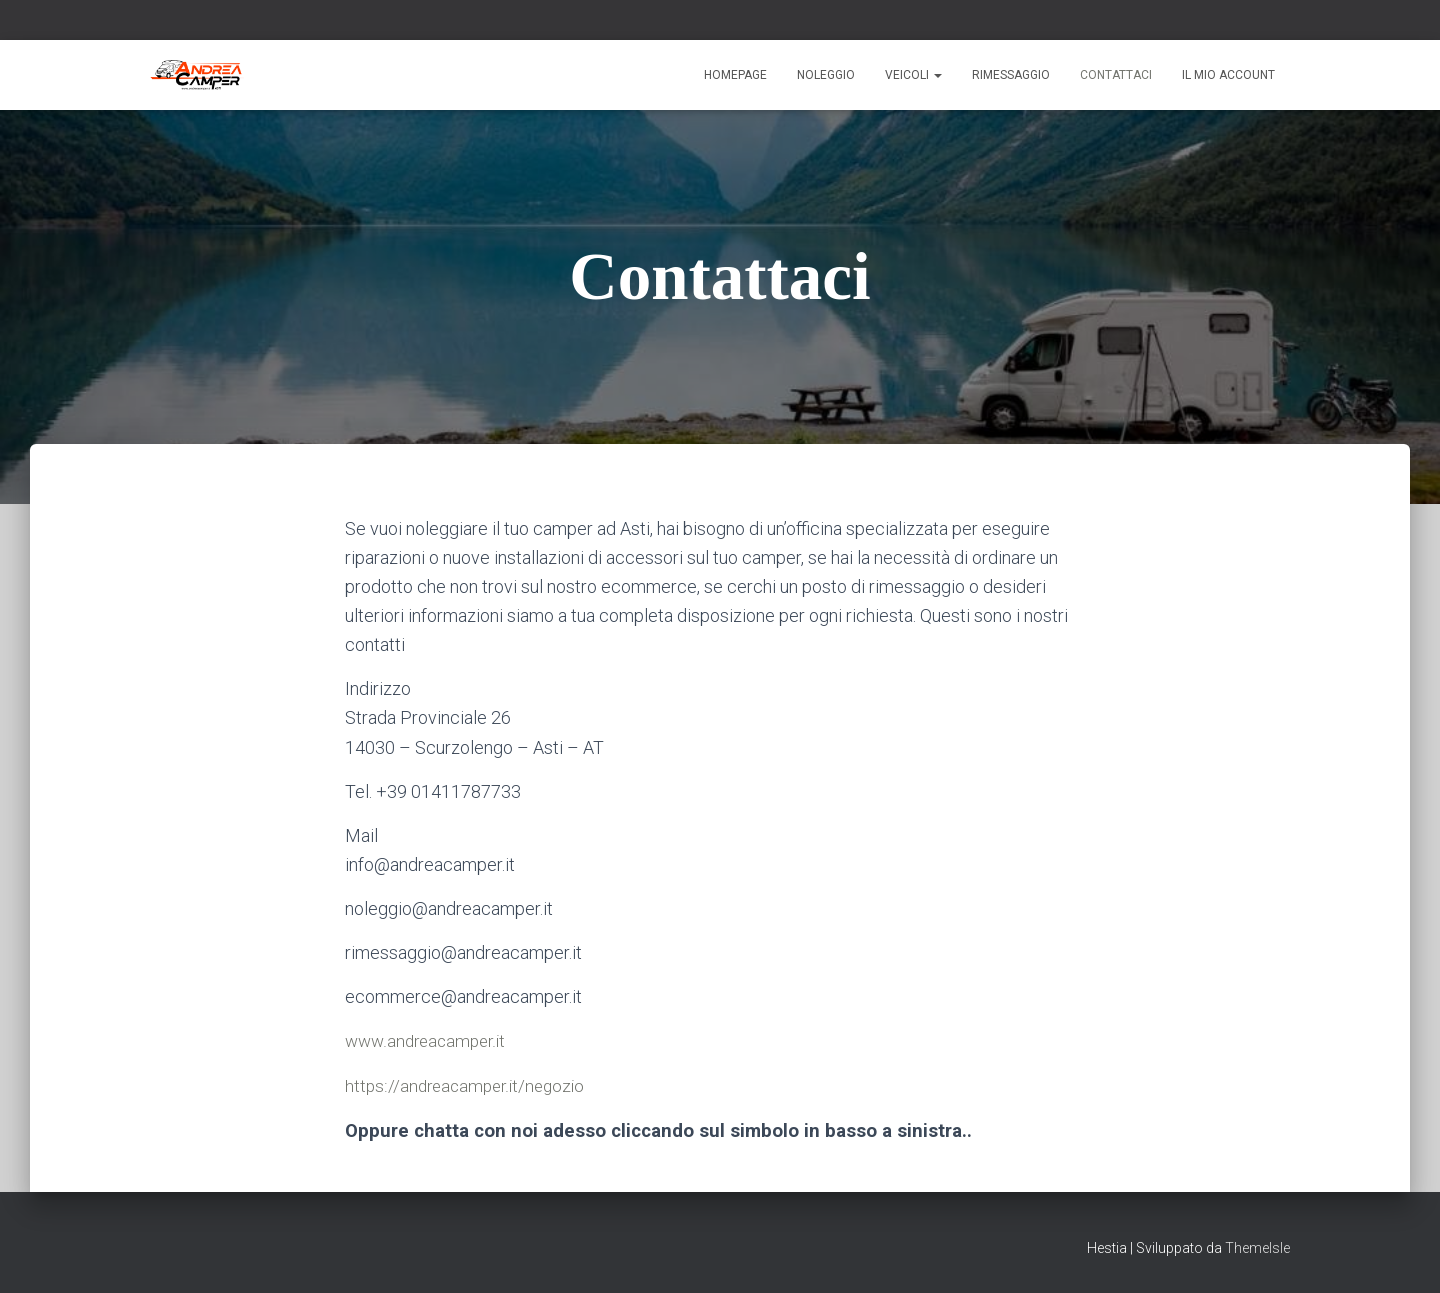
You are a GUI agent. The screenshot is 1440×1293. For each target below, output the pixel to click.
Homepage (735, 75)
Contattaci (1116, 75)
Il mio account (1228, 75)
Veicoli (913, 75)
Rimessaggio (1011, 75)
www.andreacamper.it (429, 1040)
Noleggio (826, 75)
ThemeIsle (1257, 1248)
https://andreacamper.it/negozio (469, 1084)
